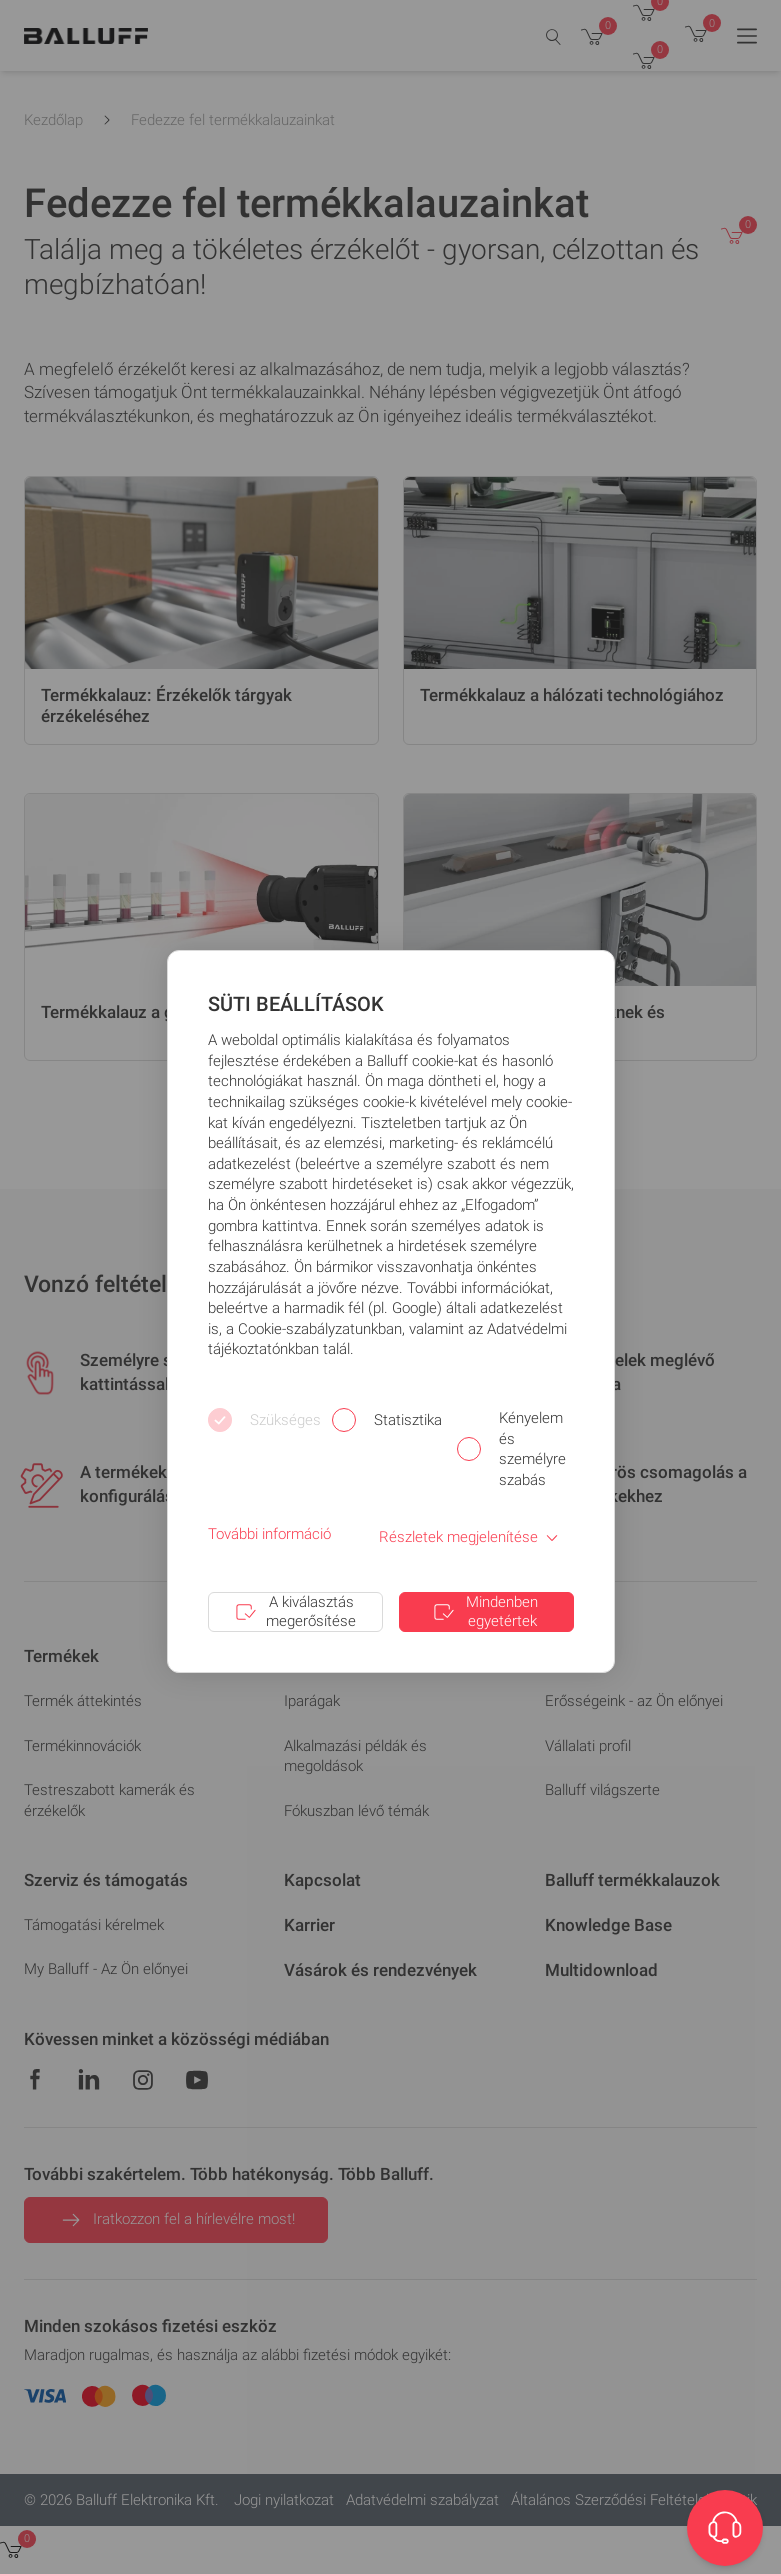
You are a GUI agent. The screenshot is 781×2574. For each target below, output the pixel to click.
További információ (269, 1534)
